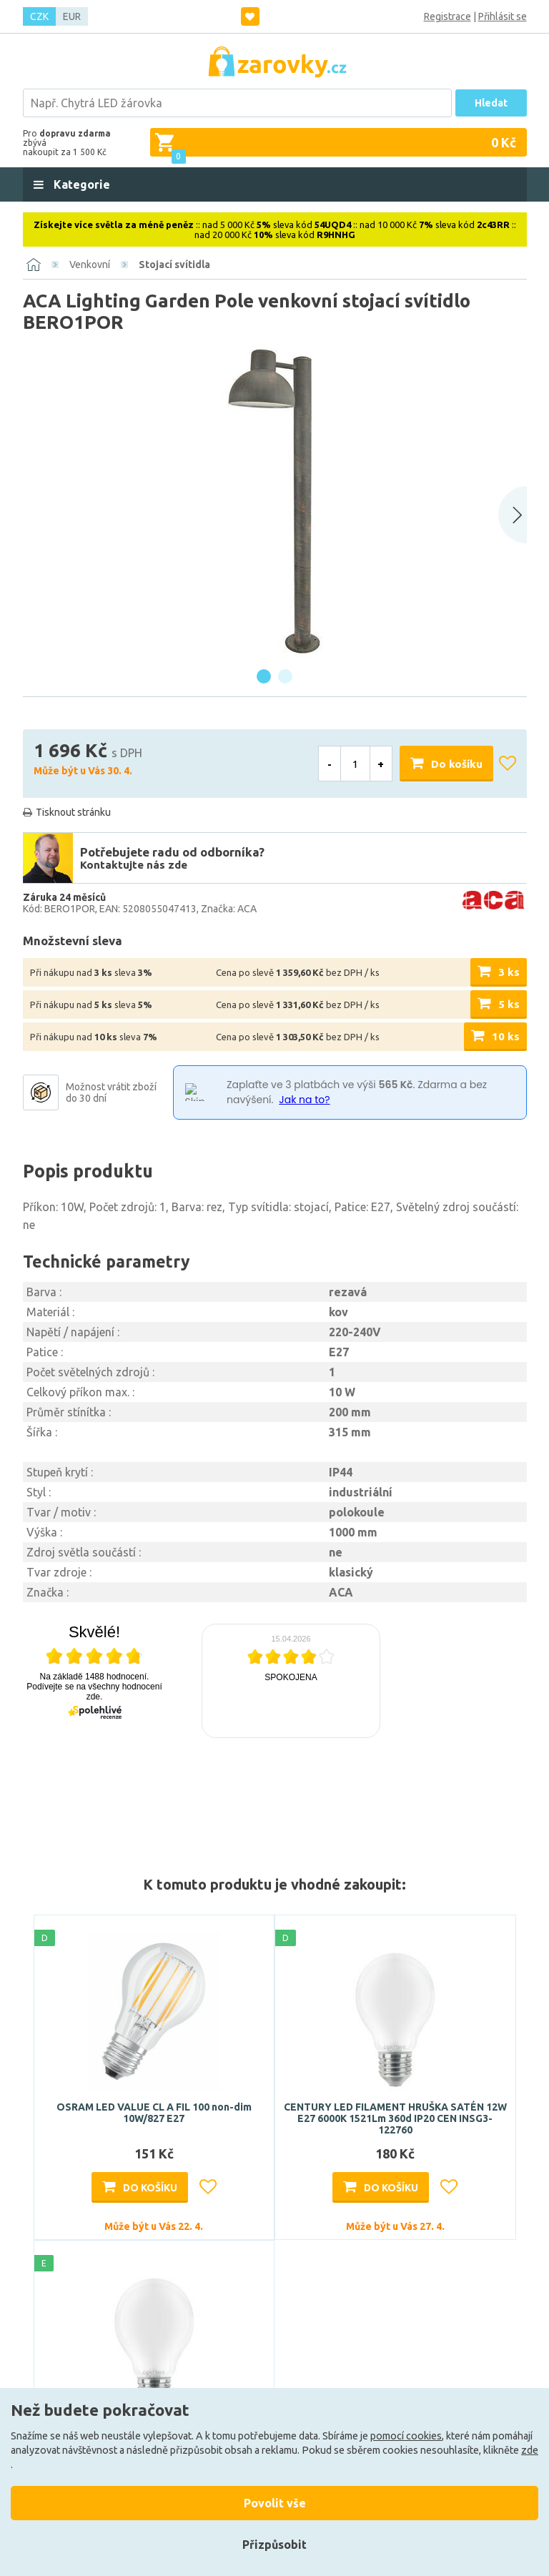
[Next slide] (512, 514)
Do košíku (457, 764)
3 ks (509, 972)
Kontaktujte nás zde (133, 865)
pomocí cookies (406, 2436)
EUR (72, 16)
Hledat (491, 103)
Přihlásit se (502, 16)
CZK (39, 16)
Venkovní (89, 264)
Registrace (447, 16)
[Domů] (33, 264)
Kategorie (80, 184)
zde (529, 2450)
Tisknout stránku (73, 812)
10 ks (506, 1036)
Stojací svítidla (174, 264)
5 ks (509, 1004)
